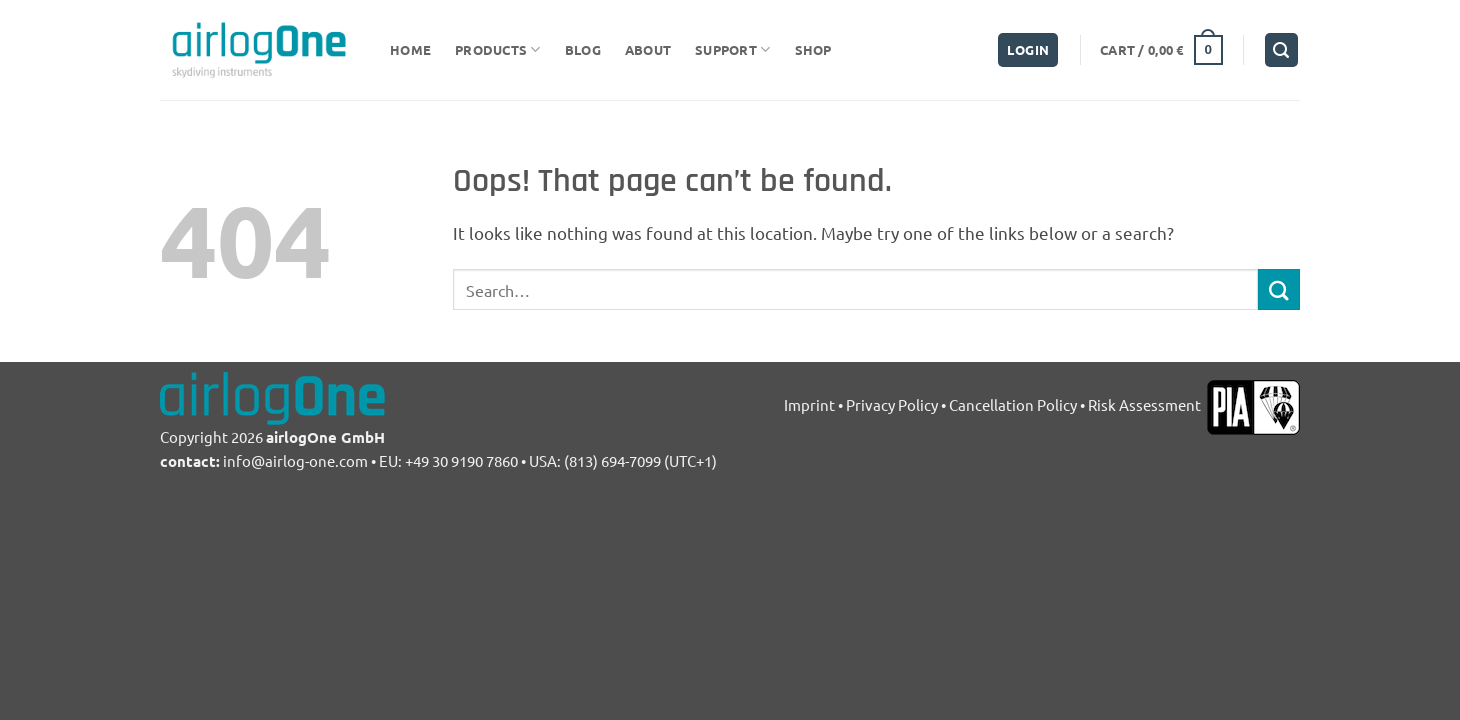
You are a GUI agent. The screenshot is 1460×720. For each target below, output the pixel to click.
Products (498, 49)
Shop (813, 49)
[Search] (1282, 50)
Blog (583, 49)
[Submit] (1279, 289)
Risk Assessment (1146, 404)
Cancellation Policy (1013, 404)
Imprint (809, 404)
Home (410, 49)
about (648, 49)
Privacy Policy (892, 404)
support (732, 49)
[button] (1028, 50)
